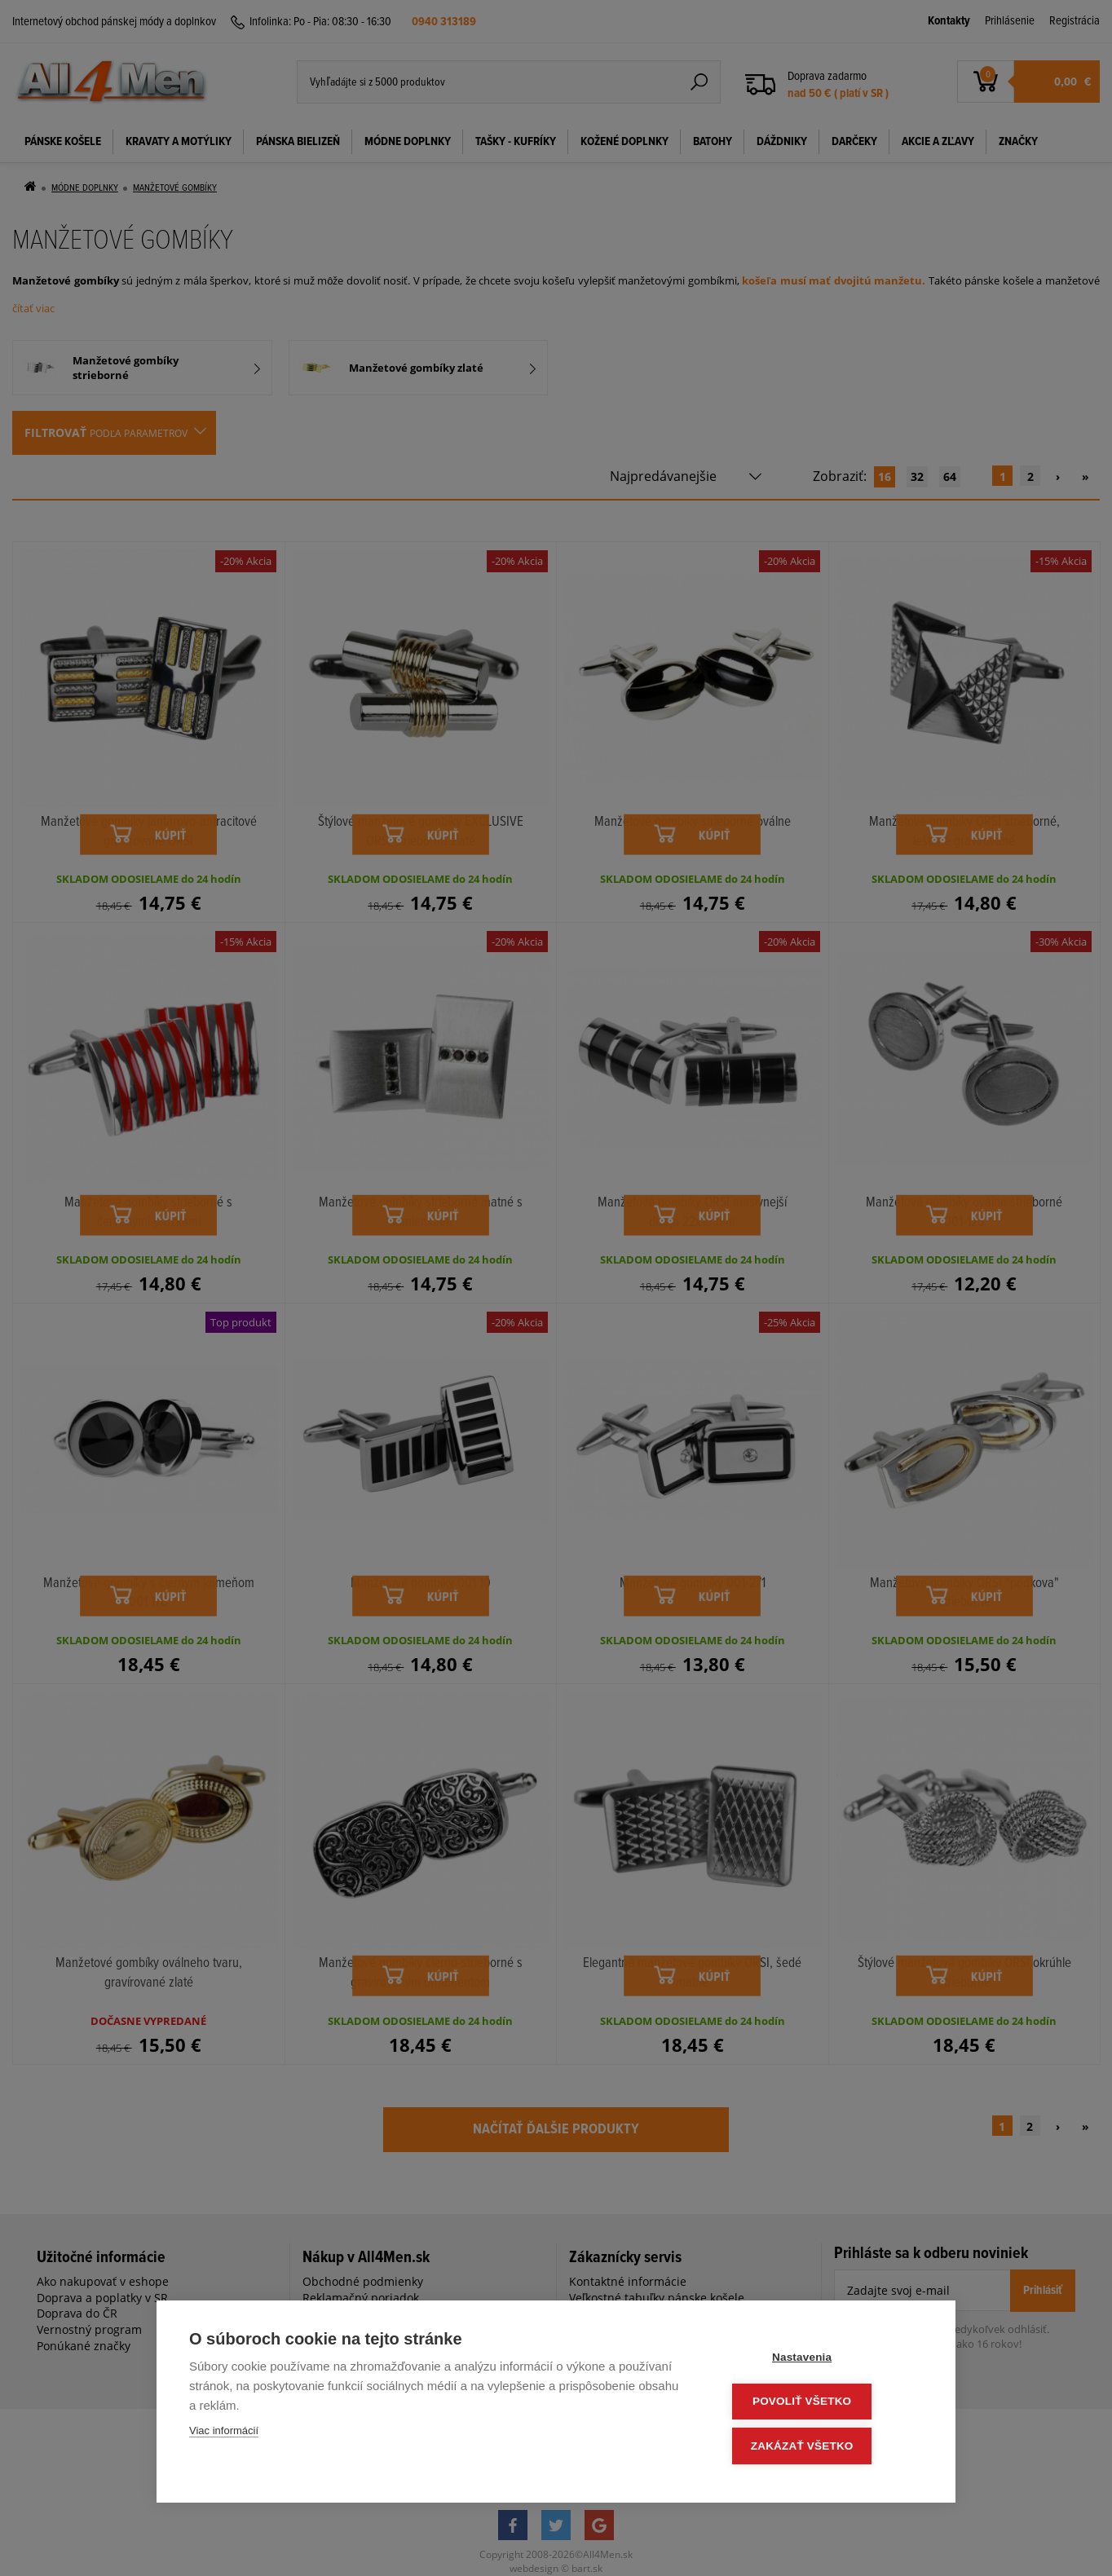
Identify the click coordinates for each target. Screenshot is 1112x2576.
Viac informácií (223, 2434)
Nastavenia (824, 2360)
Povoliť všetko (824, 2403)
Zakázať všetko (825, 2447)
